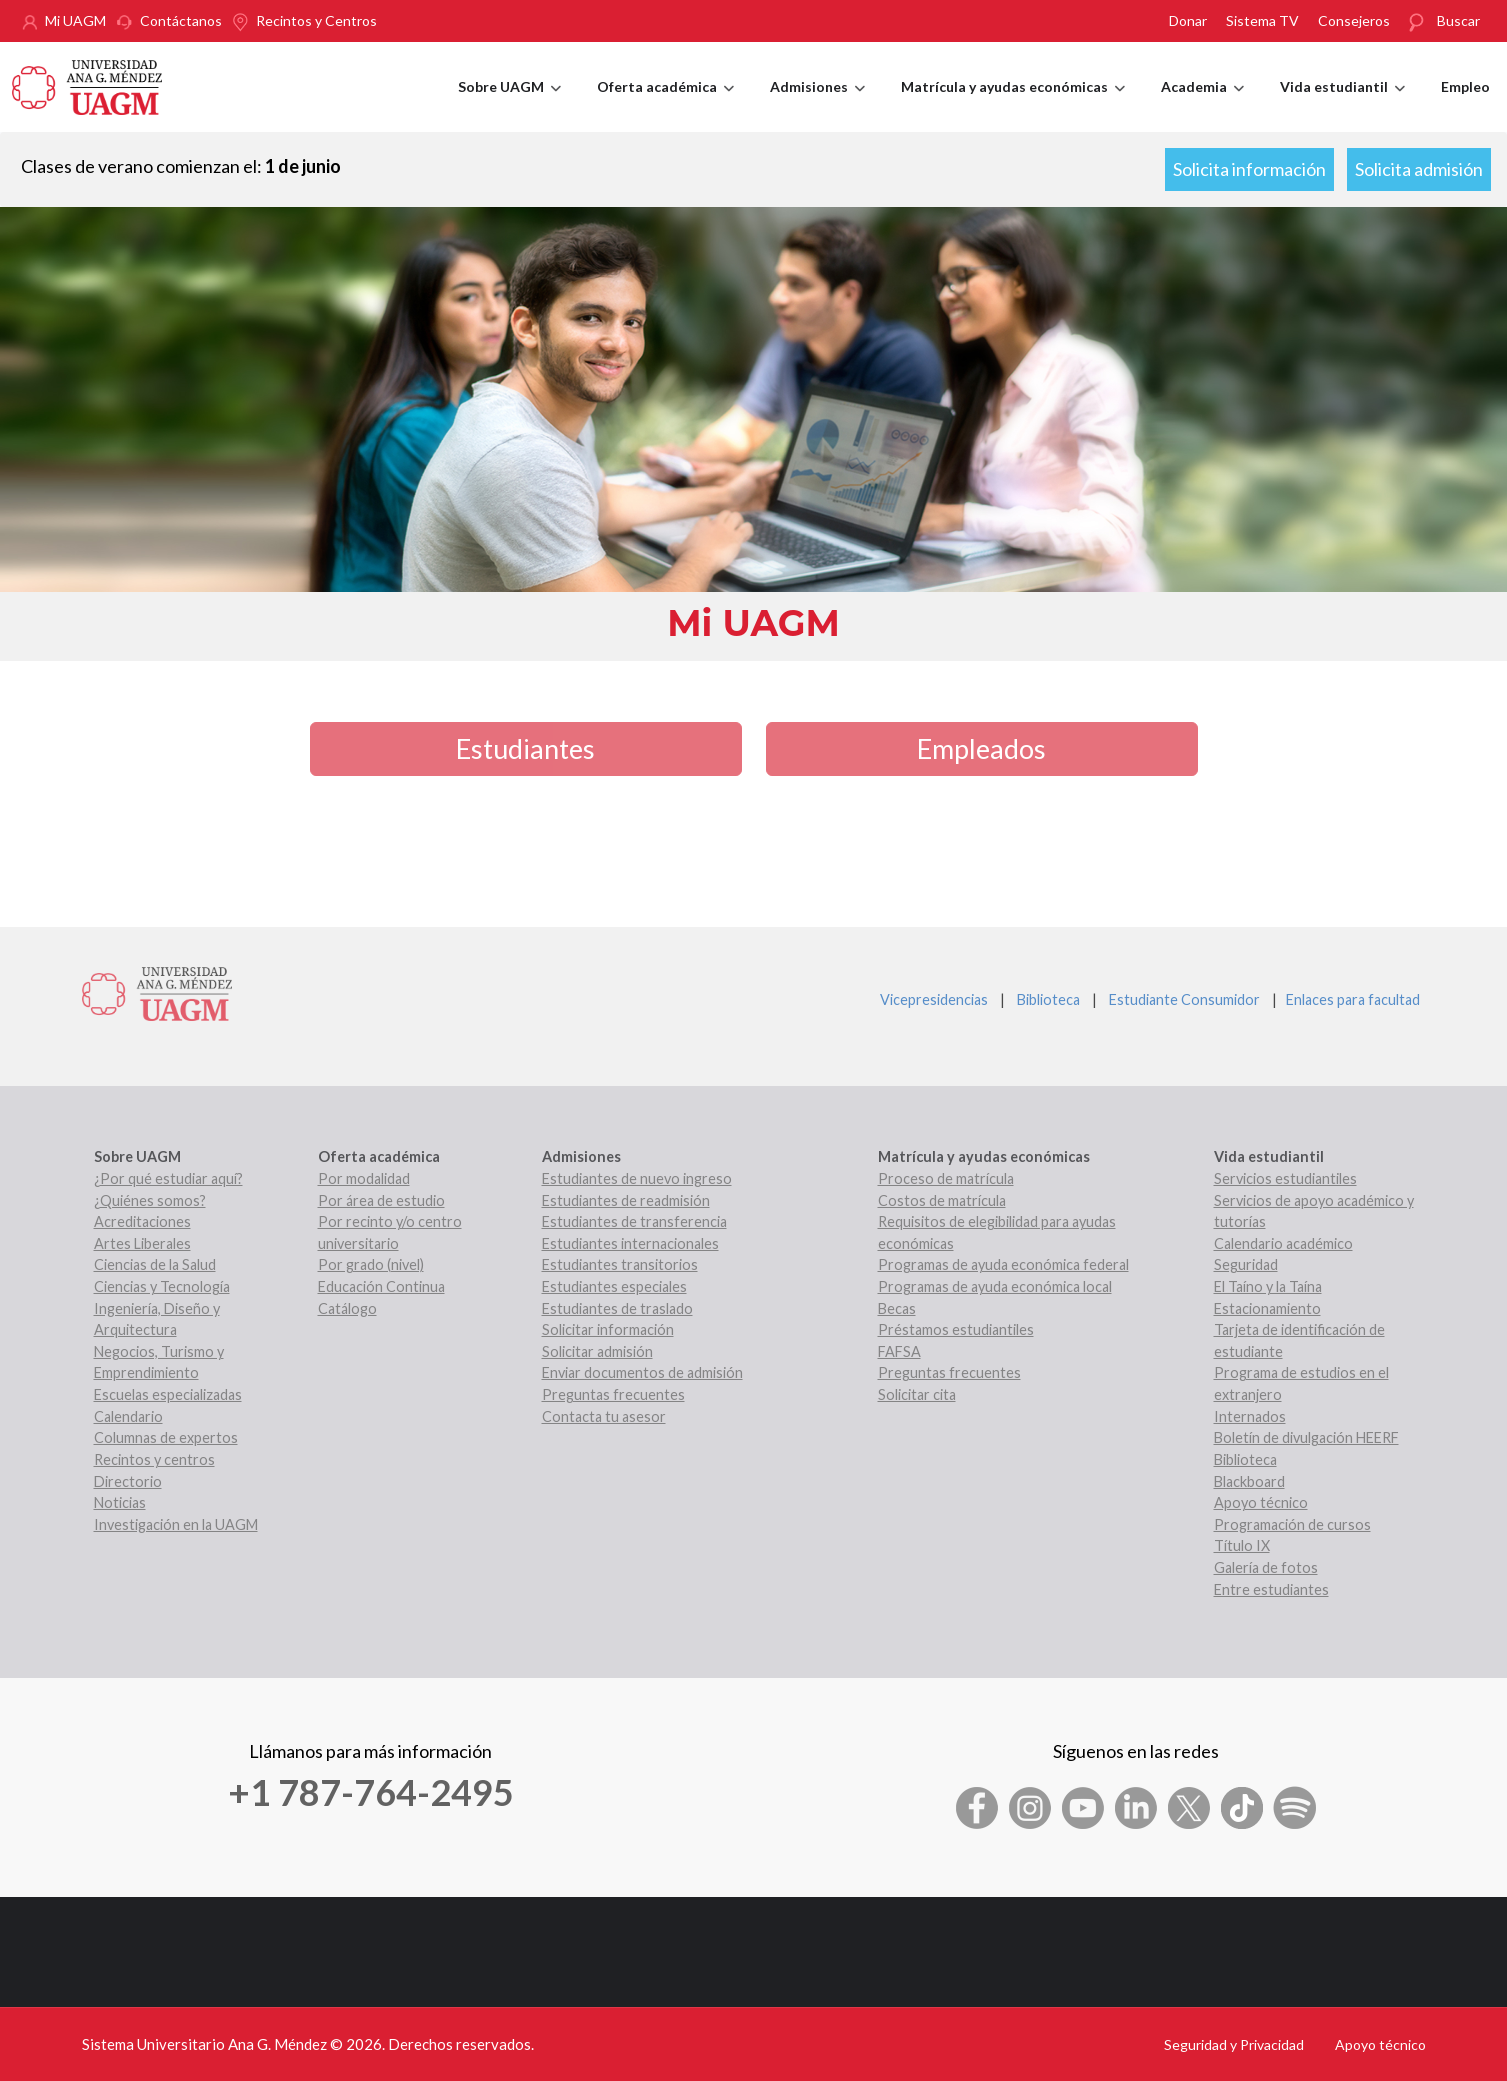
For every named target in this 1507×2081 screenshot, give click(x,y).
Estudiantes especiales (614, 1286)
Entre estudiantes (1271, 1589)
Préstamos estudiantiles (956, 1329)
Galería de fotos (1266, 1567)
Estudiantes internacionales (630, 1243)
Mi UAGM (75, 20)
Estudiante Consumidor (1184, 999)
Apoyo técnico (1261, 1502)
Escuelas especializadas (168, 1394)
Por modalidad (364, 1178)
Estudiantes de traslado (617, 1308)
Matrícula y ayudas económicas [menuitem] (1013, 105)
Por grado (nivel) (371, 1264)
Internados (1250, 1416)
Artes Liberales (142, 1243)
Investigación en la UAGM (176, 1524)
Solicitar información (608, 1329)
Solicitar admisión (597, 1351)
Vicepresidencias (934, 999)
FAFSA (899, 1351)
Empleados (981, 748)
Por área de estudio (381, 1200)
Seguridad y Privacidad (1234, 2044)
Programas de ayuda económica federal (1003, 1264)
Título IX (1242, 1545)
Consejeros (1354, 20)
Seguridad (1246, 1264)
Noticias (120, 1502)
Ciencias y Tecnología (162, 1286)
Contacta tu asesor (604, 1416)
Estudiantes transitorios (620, 1264)
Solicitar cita (917, 1394)
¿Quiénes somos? (150, 1200)
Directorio (128, 1481)
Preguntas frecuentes (613, 1394)
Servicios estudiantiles (1285, 1178)
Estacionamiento (1267, 1308)
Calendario (128, 1416)
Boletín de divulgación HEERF (1306, 1437)
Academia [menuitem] (1202, 105)
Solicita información (1249, 169)
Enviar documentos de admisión (642, 1372)
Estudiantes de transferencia (634, 1221)
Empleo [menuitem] (1465, 86)
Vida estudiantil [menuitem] (1342, 105)
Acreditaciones (142, 1221)
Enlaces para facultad (1350, 999)
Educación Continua (381, 1286)
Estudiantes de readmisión (626, 1200)
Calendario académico (1283, 1243)
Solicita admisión (1419, 169)
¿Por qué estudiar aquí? (168, 1178)
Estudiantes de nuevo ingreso (637, 1178)
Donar (1188, 20)
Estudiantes (525, 748)
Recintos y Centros (316, 20)
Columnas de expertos (166, 1437)
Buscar (1458, 20)
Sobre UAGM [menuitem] (509, 105)
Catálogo (347, 1308)
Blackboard (1249, 1481)
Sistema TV (1262, 20)
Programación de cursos (1292, 1524)
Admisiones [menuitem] (817, 105)
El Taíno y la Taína (1268, 1286)
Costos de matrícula (942, 1200)
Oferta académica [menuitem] (665, 105)
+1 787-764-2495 (371, 1792)
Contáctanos (181, 20)
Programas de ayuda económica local (995, 1286)
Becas (897, 1308)
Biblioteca (1048, 999)
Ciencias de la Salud (155, 1264)
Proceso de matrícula (946, 1178)
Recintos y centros (154, 1459)
